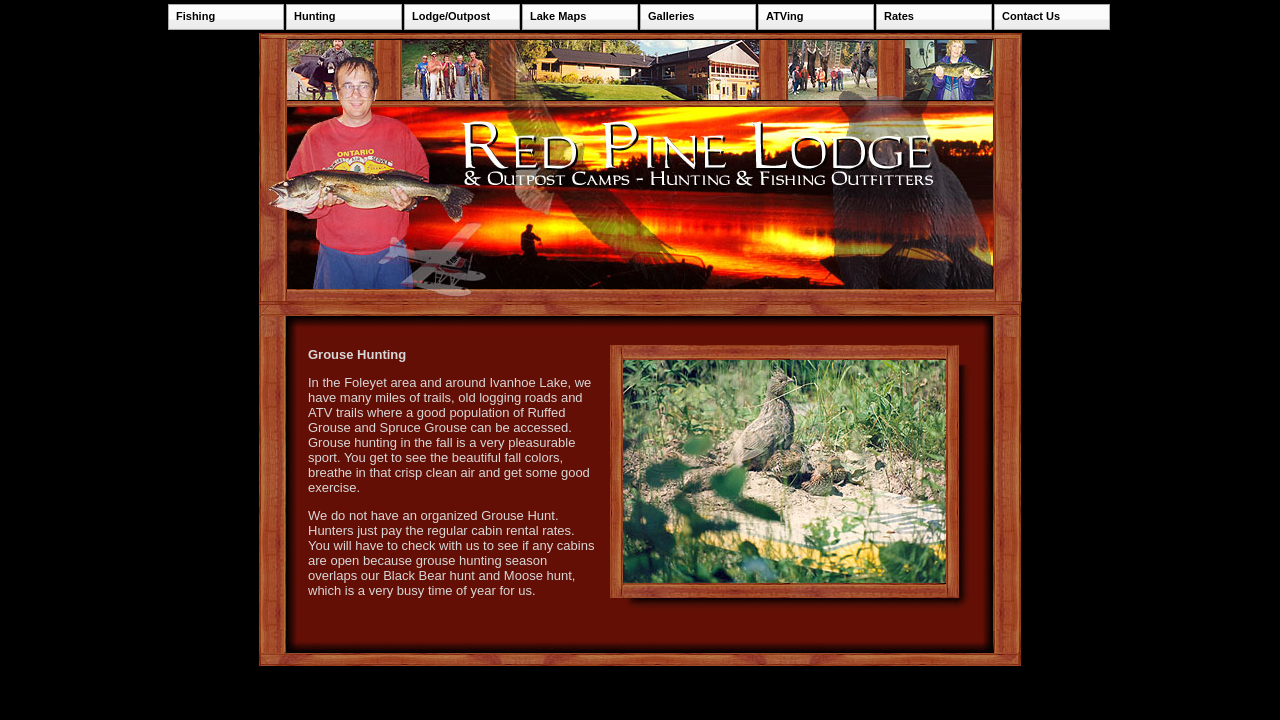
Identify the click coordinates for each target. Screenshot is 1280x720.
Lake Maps (558, 16)
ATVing (784, 16)
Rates (899, 16)
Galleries (671, 16)
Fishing (195, 16)
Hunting (315, 16)
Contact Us (1031, 16)
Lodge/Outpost (451, 16)
